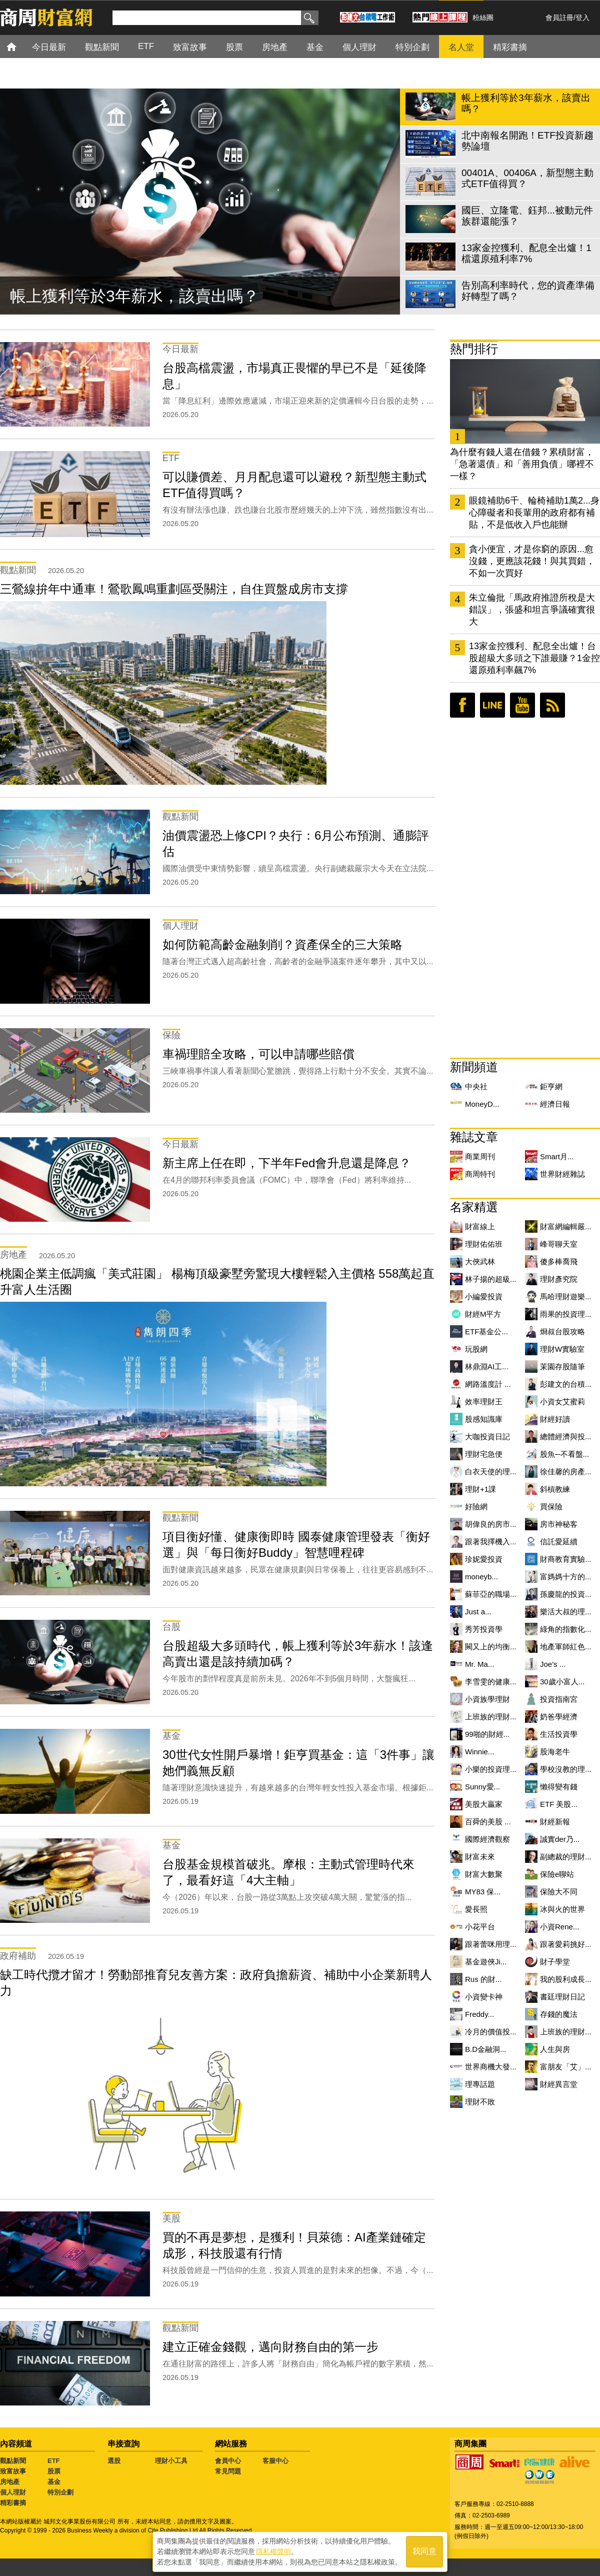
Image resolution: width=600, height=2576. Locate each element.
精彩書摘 (13, 2502)
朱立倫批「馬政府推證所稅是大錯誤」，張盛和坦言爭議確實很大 (532, 610)
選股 (114, 2460)
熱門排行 (474, 349)
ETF (54, 2460)
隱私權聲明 (273, 2551)
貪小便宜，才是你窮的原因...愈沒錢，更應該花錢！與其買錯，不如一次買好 (532, 561)
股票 (54, 2471)
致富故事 (13, 2471)
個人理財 (13, 2492)
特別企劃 (61, 2492)
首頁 (21, 46)
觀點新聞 (13, 2460)
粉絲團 (483, 18)
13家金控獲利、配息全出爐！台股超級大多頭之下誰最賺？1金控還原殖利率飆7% (534, 658)
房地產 (10, 2481)
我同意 (424, 2551)
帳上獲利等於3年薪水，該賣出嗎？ (134, 296)
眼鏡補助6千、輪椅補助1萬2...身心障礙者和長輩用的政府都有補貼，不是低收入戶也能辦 (534, 513)
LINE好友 (492, 705)
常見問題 (228, 2471)
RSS (552, 705)
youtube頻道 (522, 705)
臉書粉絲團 (462, 705)
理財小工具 (171, 2460)
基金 (54, 2481)
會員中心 (228, 2460)
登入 (583, 18)
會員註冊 (560, 18)
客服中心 (275, 2460)
